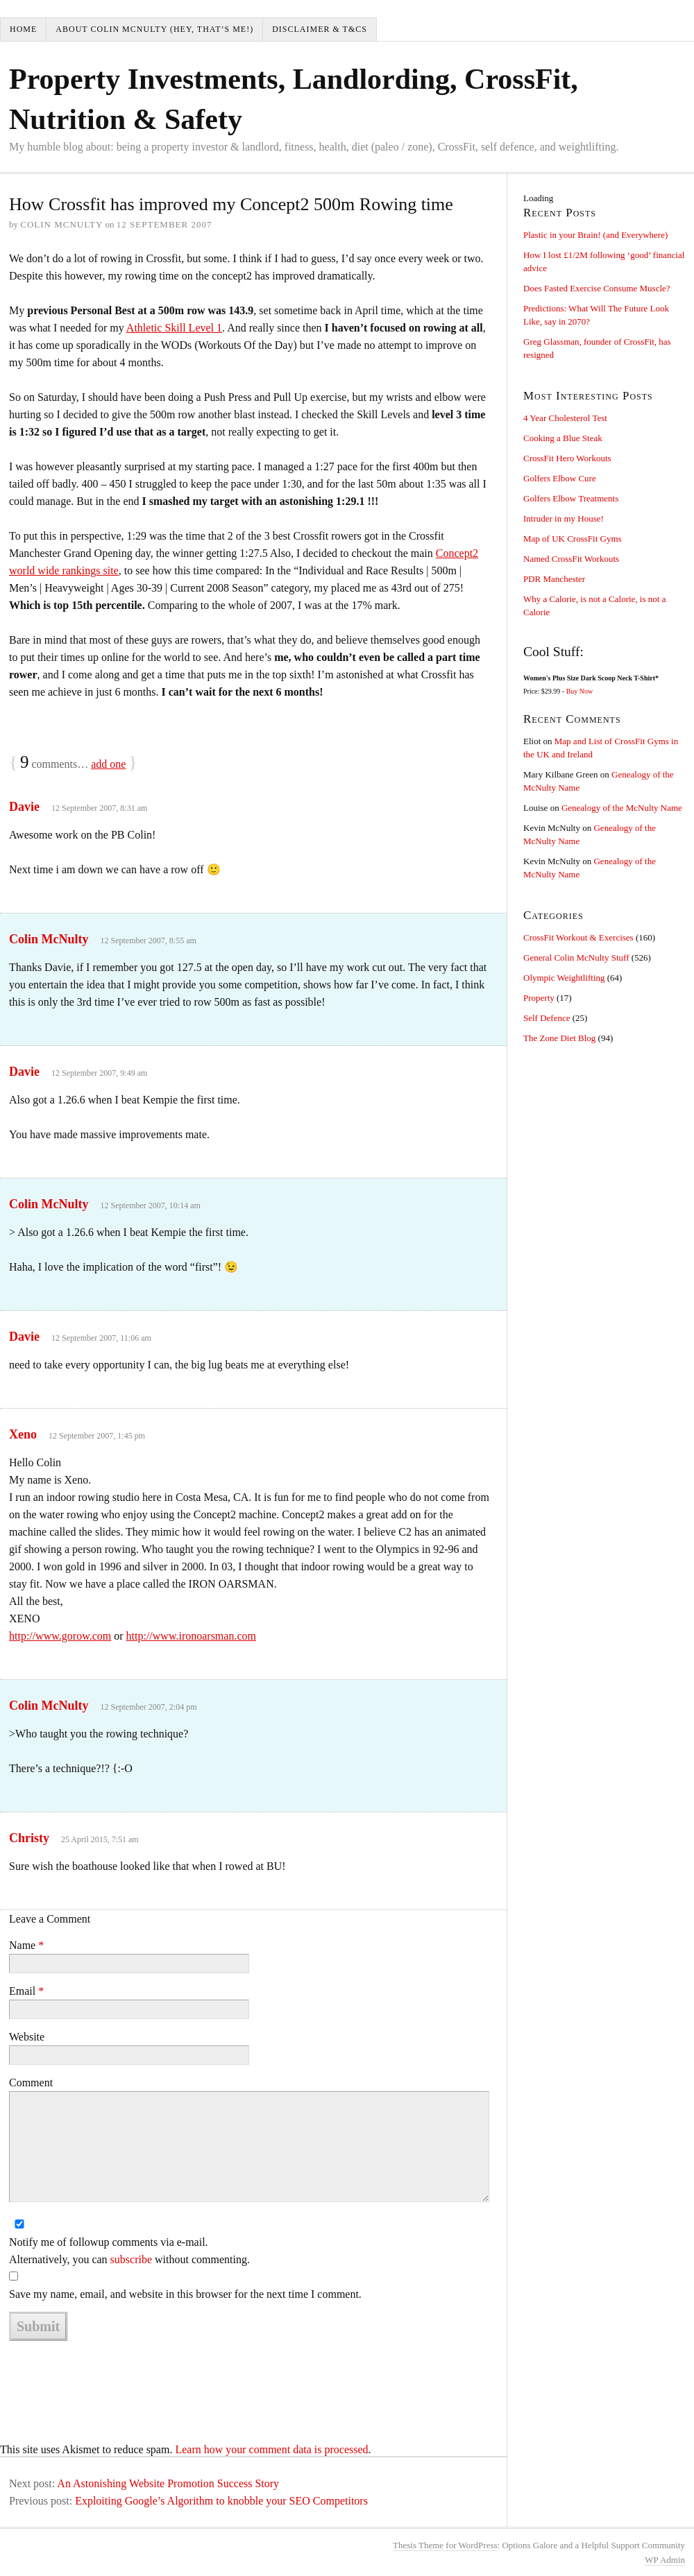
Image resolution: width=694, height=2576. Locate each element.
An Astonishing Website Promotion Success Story (168, 2483)
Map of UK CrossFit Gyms (572, 538)
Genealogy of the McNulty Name (621, 807)
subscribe (131, 2259)
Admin (665, 2559)
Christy (29, 1838)
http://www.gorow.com (60, 1636)
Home (23, 29)
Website (26, 2037)
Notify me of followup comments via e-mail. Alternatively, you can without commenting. (129, 2250)
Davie (24, 807)
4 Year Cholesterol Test (565, 418)
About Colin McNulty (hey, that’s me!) (154, 29)
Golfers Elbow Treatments (570, 498)
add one (108, 764)
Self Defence (546, 1018)
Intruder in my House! (563, 518)
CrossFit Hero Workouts (567, 458)
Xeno (23, 1434)
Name (26, 1945)
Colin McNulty (49, 939)
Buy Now (579, 691)
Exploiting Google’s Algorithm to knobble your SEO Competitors (221, 2501)
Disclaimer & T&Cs (319, 29)
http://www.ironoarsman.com (191, 1636)
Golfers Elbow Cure (559, 478)
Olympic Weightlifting (564, 977)
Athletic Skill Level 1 (174, 328)
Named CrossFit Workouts (571, 558)
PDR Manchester (554, 579)
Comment (31, 2082)
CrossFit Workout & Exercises (578, 937)
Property (539, 998)
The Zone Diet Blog (559, 1038)
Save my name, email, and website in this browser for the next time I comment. (185, 2294)
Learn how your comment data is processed (271, 2449)
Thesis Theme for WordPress (445, 2545)
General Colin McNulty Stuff (576, 957)
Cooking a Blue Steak (562, 438)
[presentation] (114, 2377)
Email (26, 1991)
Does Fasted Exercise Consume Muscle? (596, 288)
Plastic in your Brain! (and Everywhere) (595, 235)
